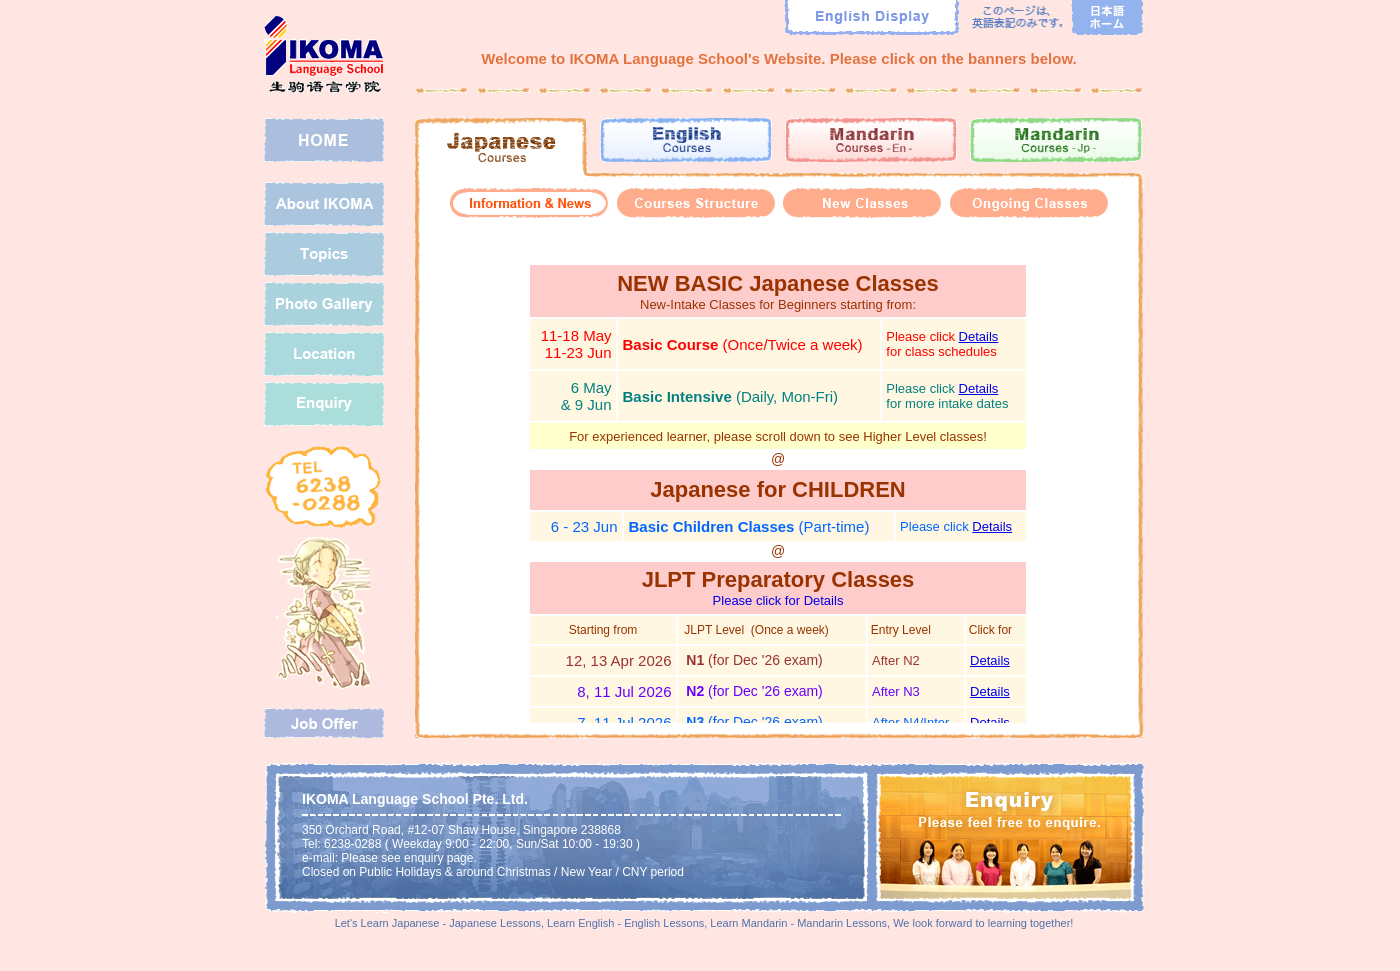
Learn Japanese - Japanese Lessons (451, 923)
